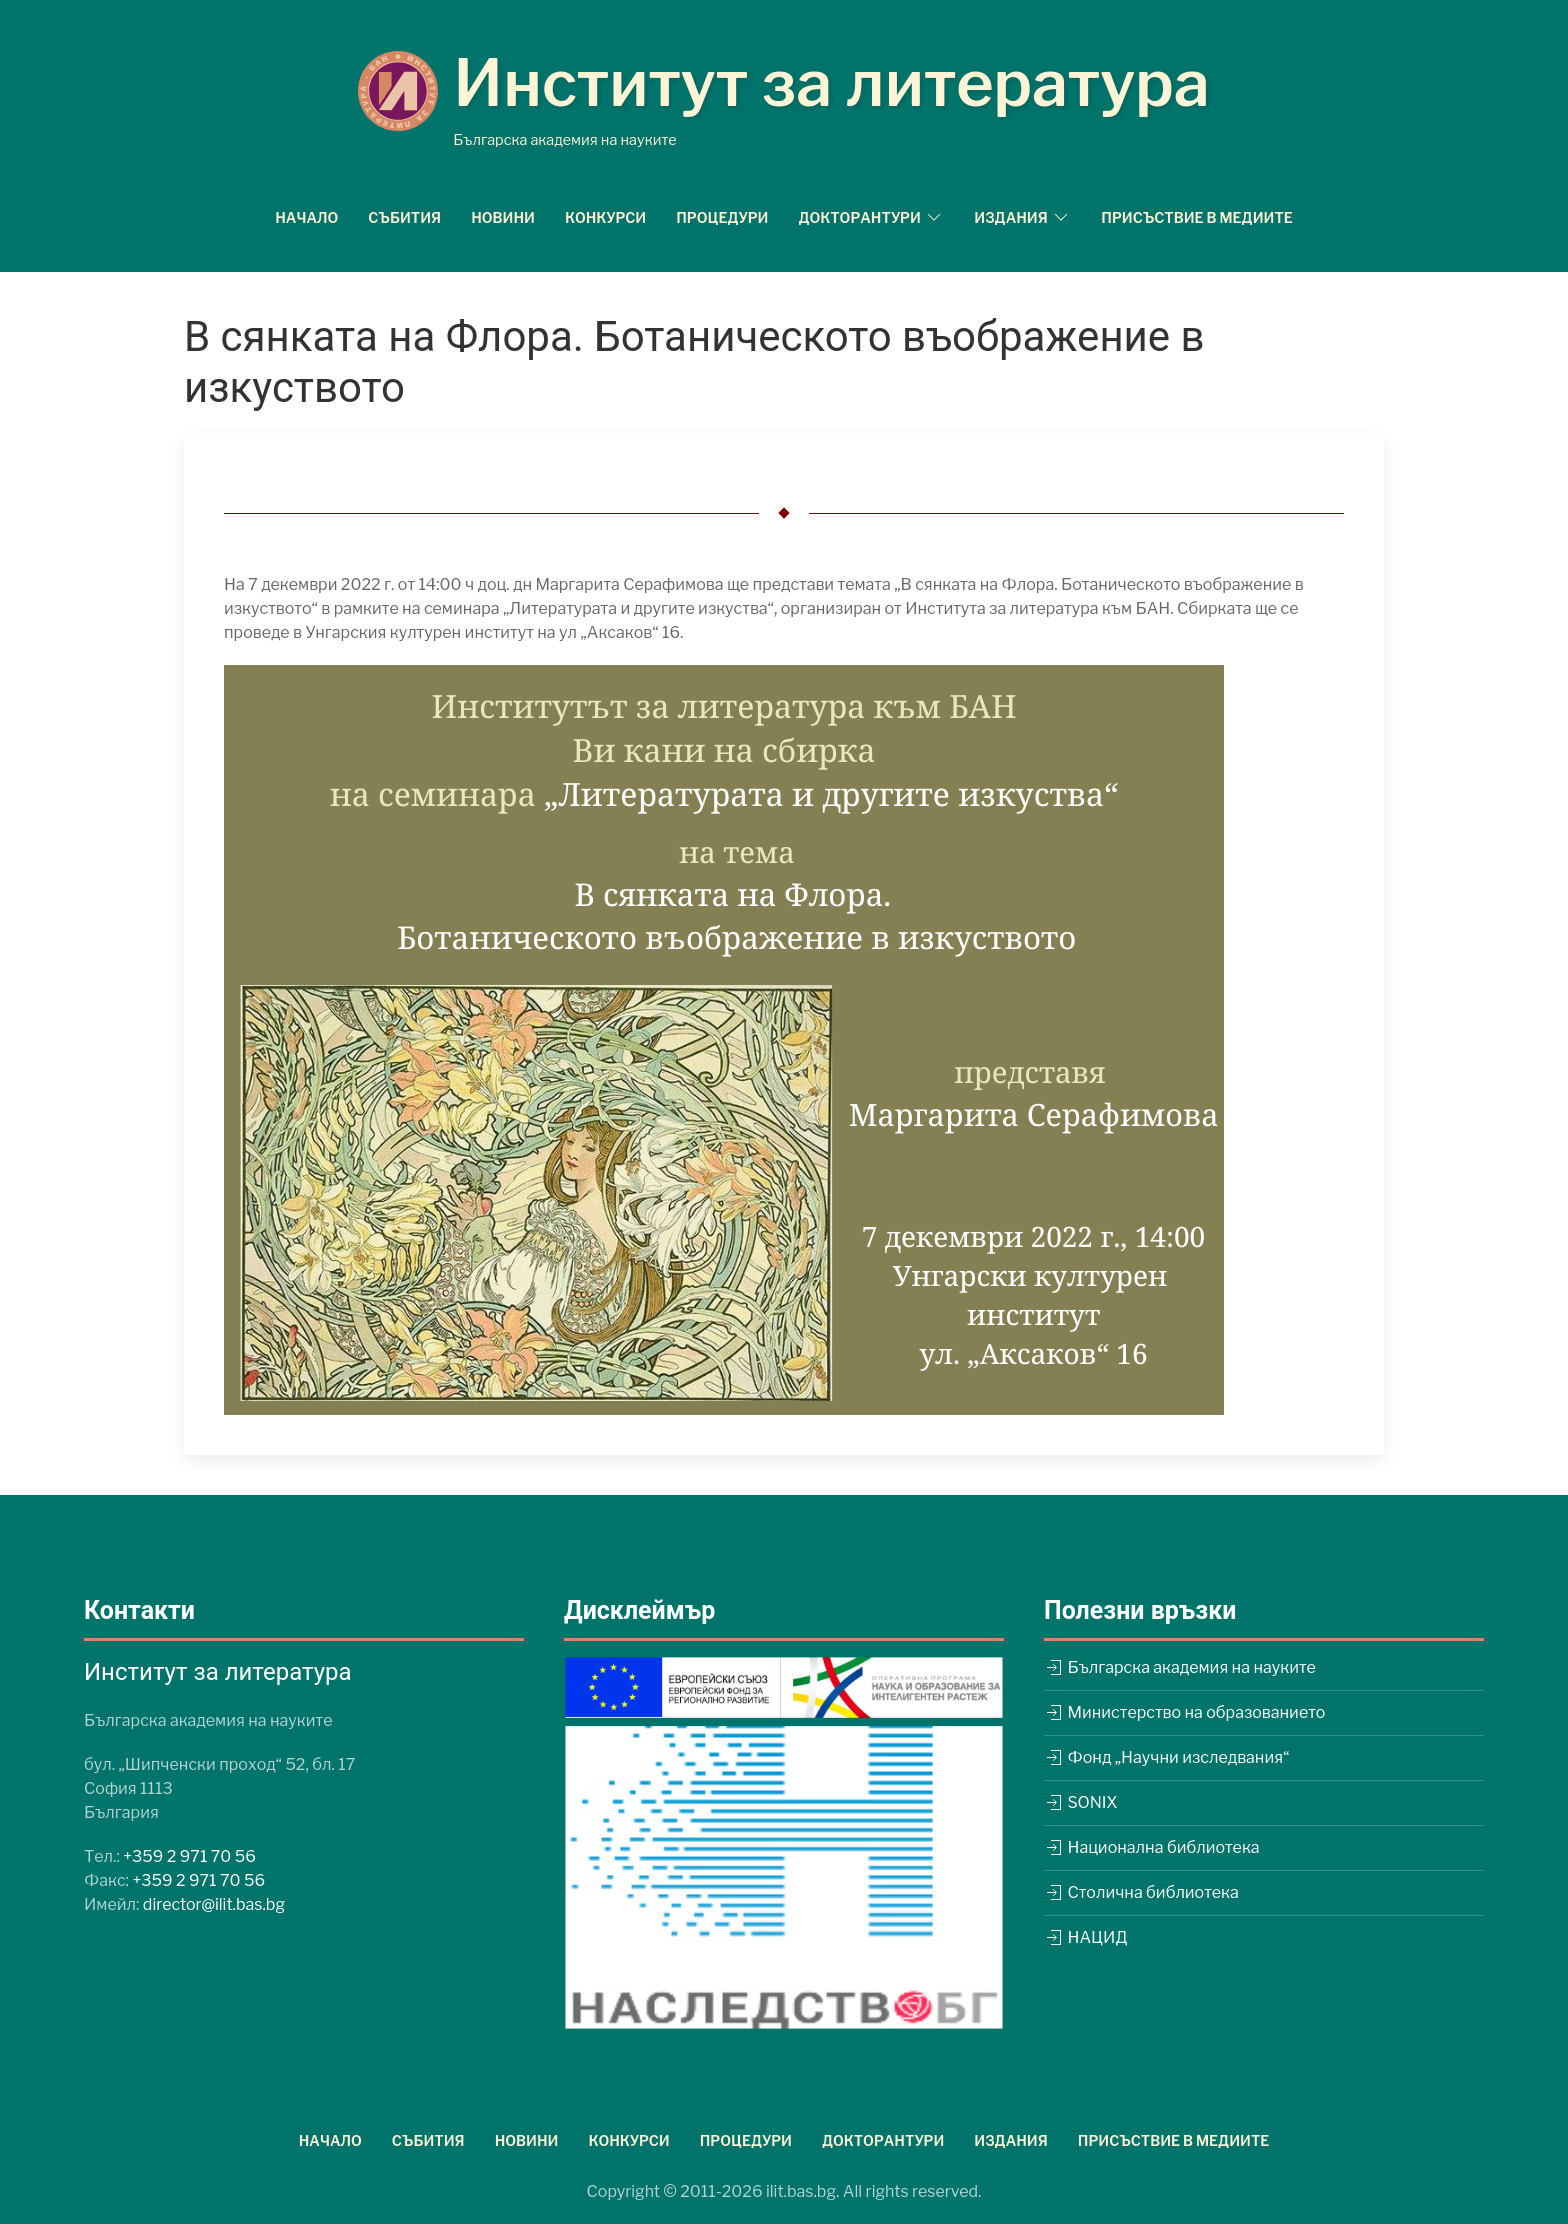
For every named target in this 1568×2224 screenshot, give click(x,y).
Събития (404, 217)
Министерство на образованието (1184, 1712)
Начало (306, 217)
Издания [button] (1022, 217)
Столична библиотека (1141, 1892)
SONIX (1080, 1802)
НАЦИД (1085, 1937)
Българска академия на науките (1180, 1667)
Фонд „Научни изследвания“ (1166, 1757)
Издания (1011, 2140)
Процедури (722, 217)
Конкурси (605, 217)
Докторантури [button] (871, 217)
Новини (503, 217)
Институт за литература (831, 83)
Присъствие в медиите (1197, 217)
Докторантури (883, 2140)
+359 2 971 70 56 (189, 1856)
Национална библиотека (1152, 1847)
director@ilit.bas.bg (214, 1904)
